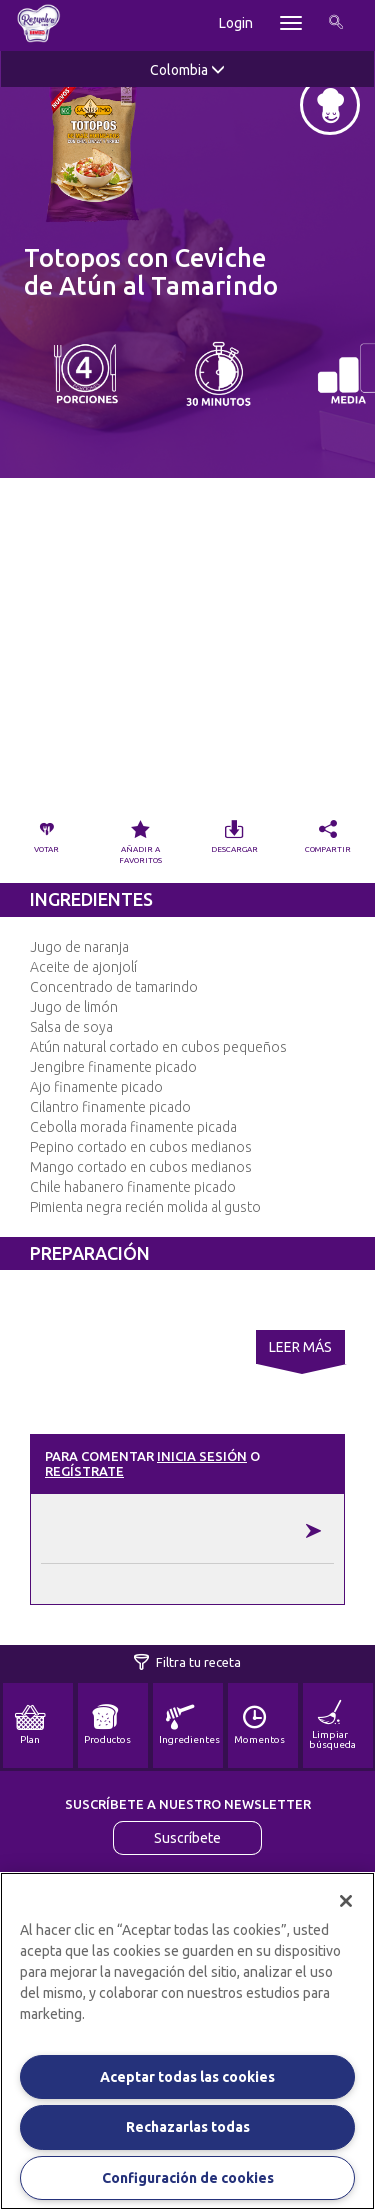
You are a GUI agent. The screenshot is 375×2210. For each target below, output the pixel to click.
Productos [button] (107, 1725)
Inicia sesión (202, 1456)
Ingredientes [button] (189, 1725)
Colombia (187, 70)
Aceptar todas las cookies (187, 2077)
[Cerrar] (346, 1901)
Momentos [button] (259, 1725)
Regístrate (84, 1471)
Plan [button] (29, 1725)
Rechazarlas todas (188, 2127)
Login (236, 23)
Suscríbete (187, 1838)
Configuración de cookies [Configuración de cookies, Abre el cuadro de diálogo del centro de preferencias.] (188, 2178)
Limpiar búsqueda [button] (332, 1725)
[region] (187, 2041)
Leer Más (300, 1347)
